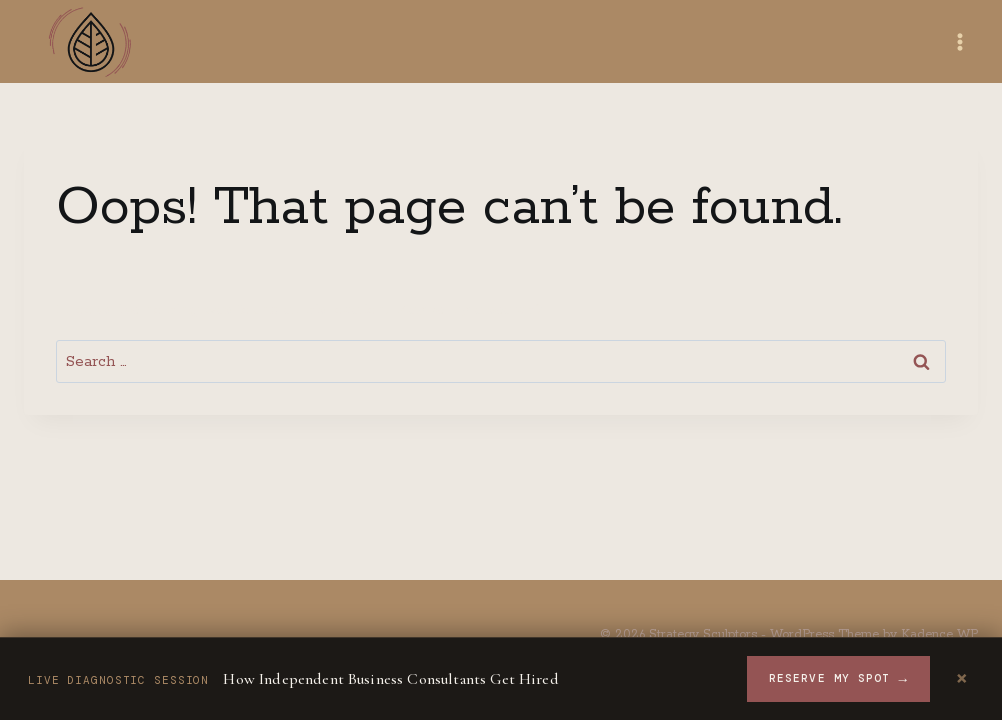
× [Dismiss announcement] (962, 679)
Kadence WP (939, 634)
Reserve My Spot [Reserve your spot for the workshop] (838, 679)
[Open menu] (959, 41)
